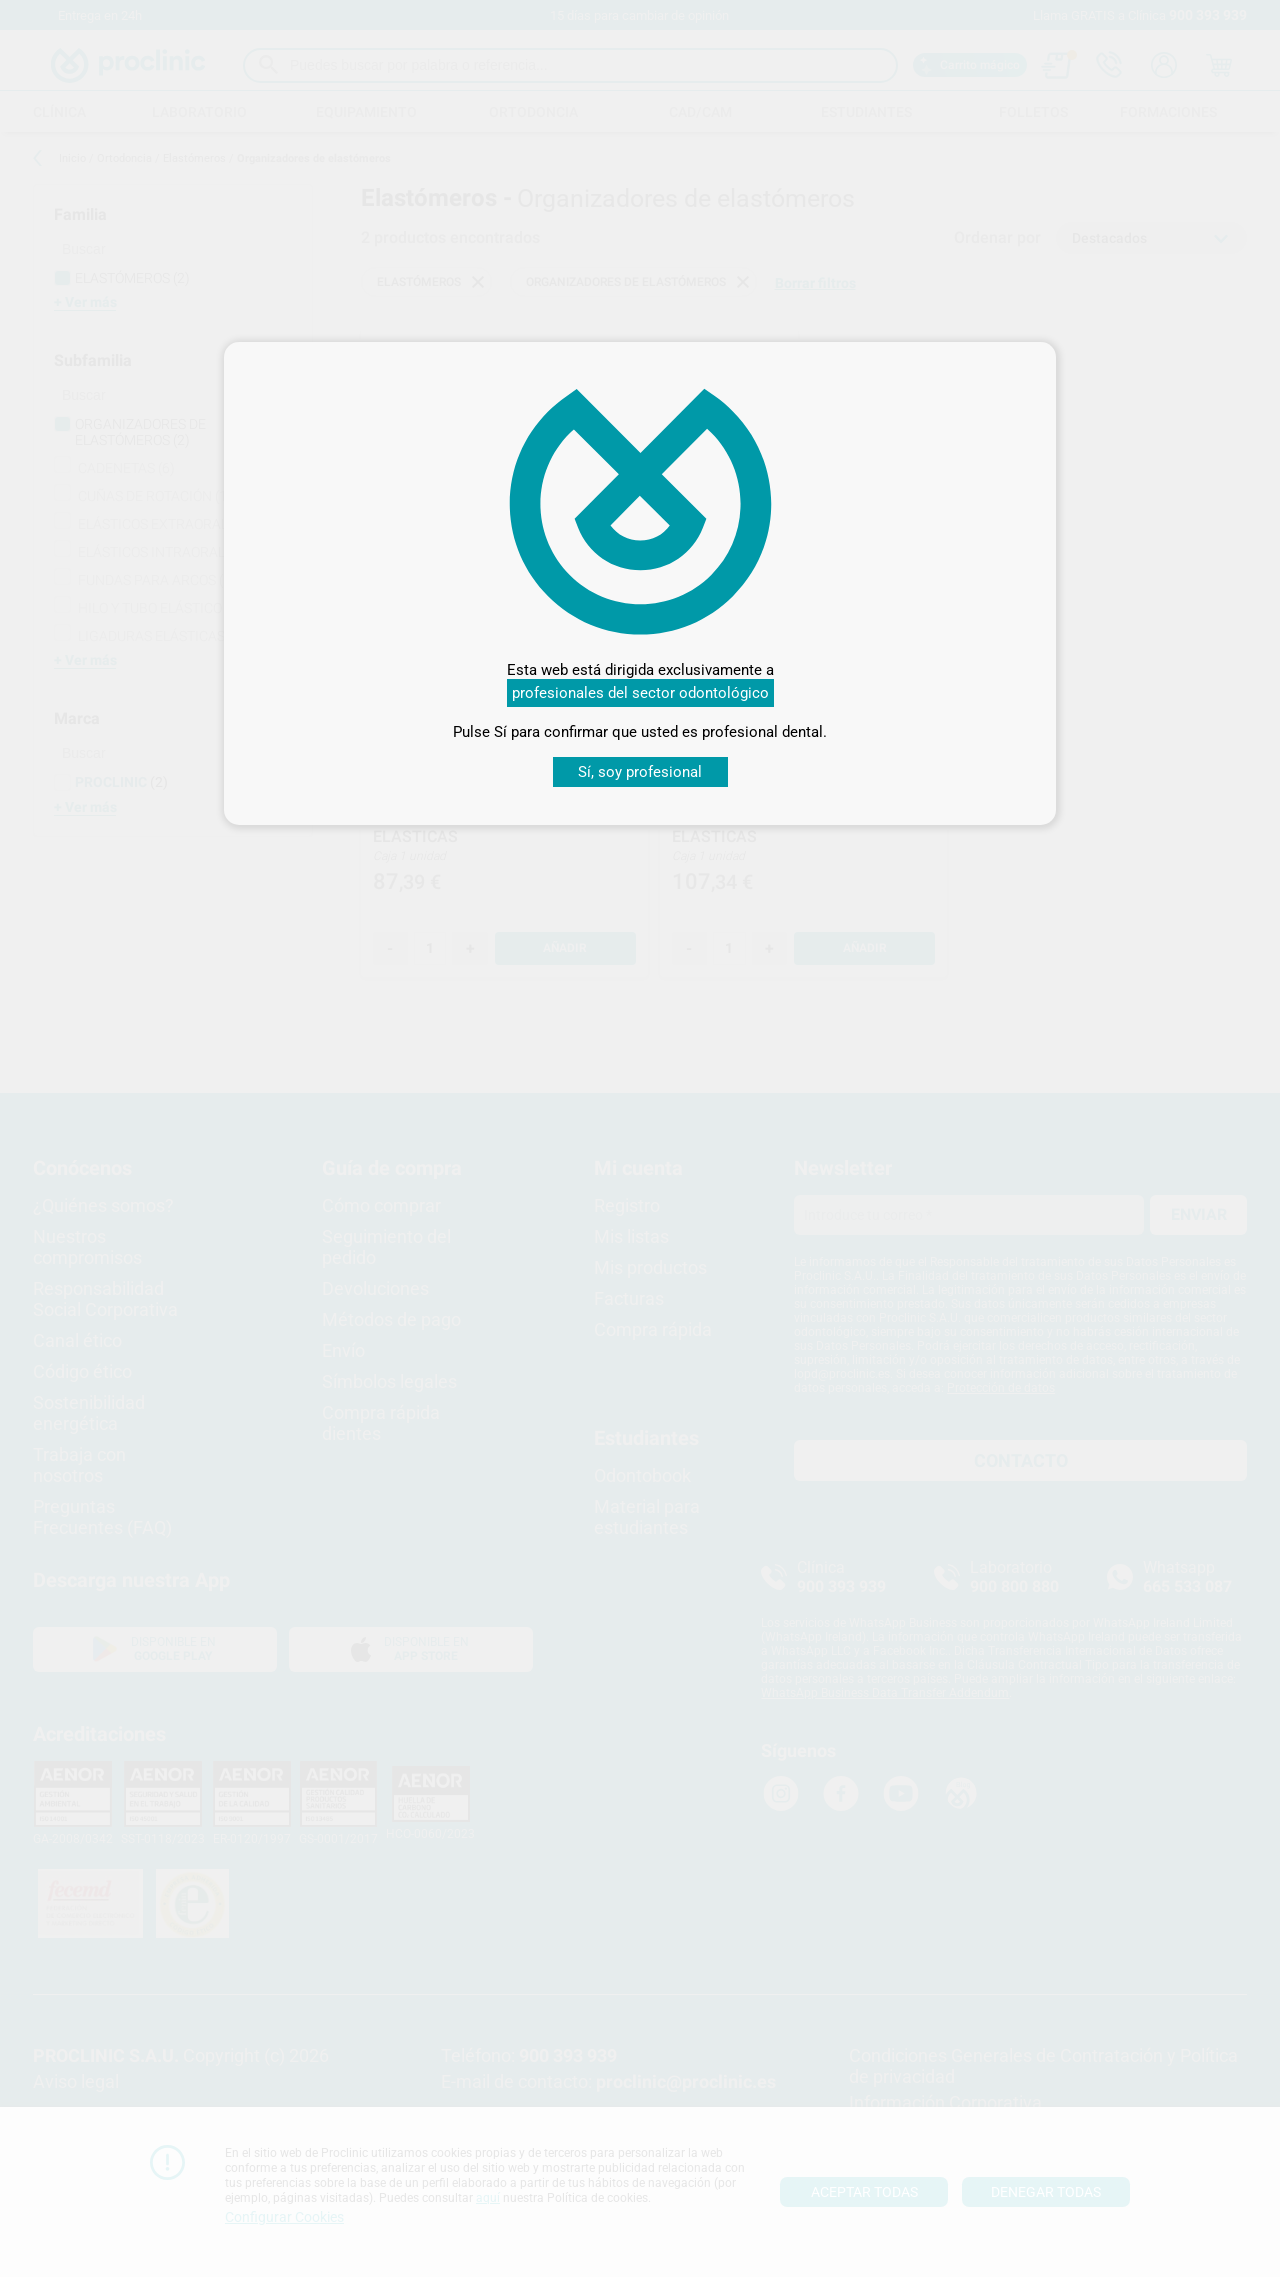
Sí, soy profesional (640, 772)
